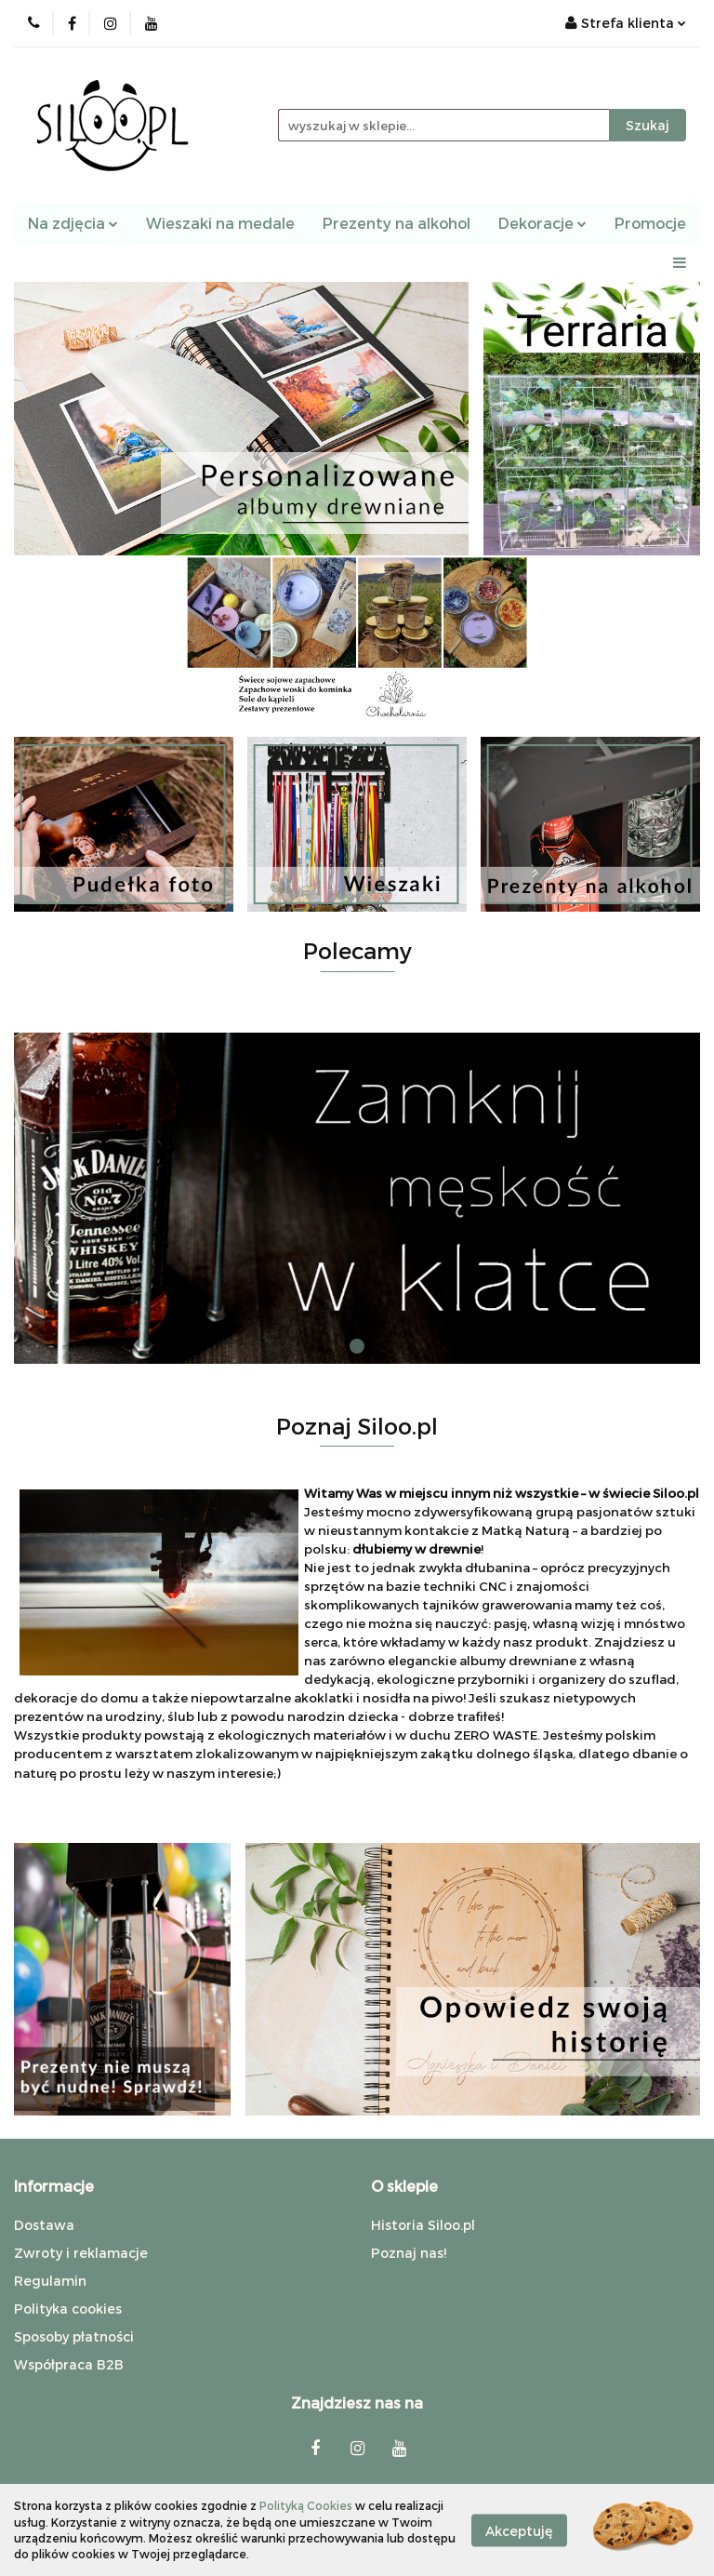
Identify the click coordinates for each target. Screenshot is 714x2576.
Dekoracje (542, 223)
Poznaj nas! (408, 2253)
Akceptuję (519, 2530)
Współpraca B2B (69, 2364)
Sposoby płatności (74, 2336)
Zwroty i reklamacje (81, 2253)
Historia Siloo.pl (423, 2225)
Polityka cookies (68, 2308)
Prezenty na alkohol (396, 223)
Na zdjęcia (73, 223)
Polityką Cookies (305, 2505)
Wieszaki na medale (220, 223)
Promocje (650, 223)
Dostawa (44, 2225)
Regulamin (50, 2281)
